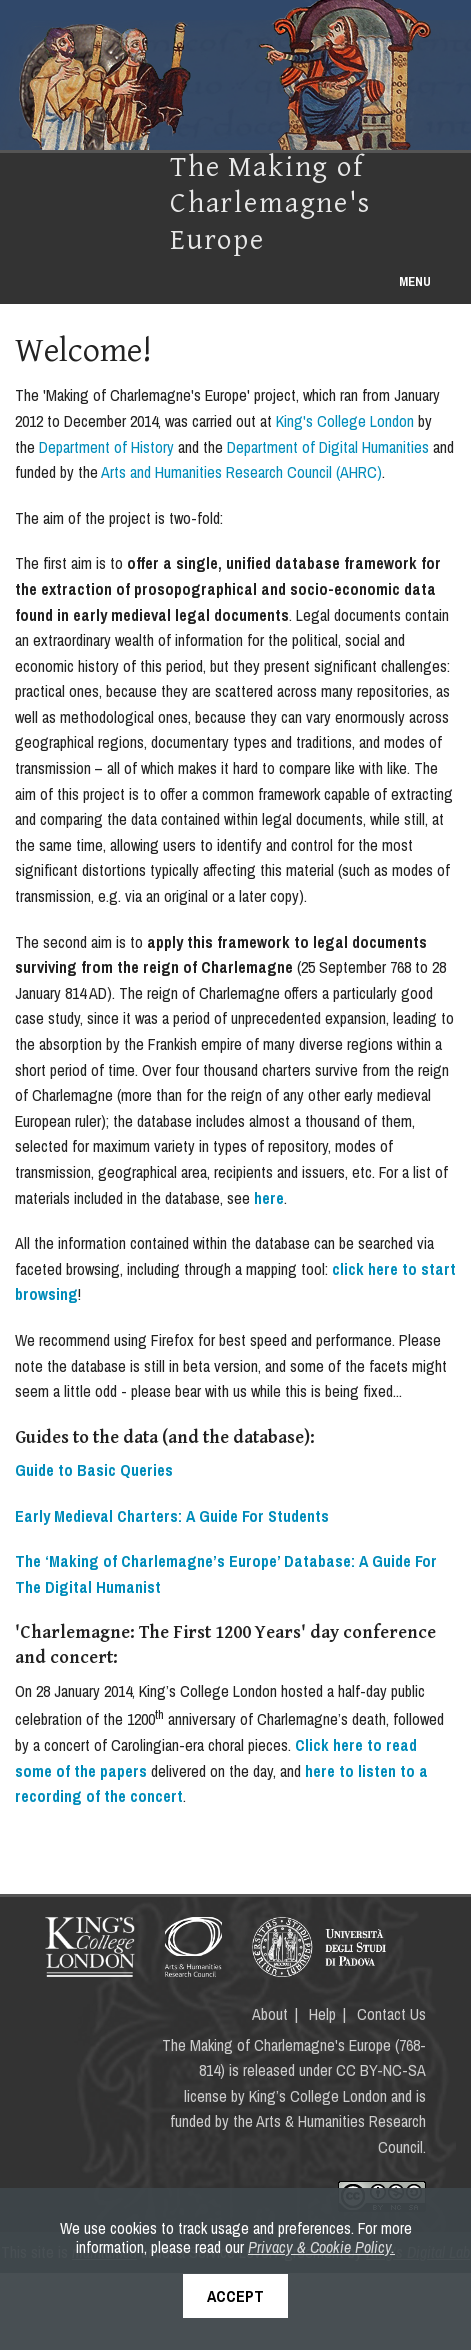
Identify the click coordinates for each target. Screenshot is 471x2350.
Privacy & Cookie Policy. (321, 2247)
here (269, 1198)
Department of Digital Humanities (328, 447)
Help (322, 2014)
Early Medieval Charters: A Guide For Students (172, 1516)
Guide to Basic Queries (94, 1470)
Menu (415, 281)
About (270, 2014)
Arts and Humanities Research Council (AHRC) (241, 472)
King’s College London (318, 2096)
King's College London (345, 421)
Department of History (106, 447)
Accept (235, 2296)
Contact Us (391, 2014)
